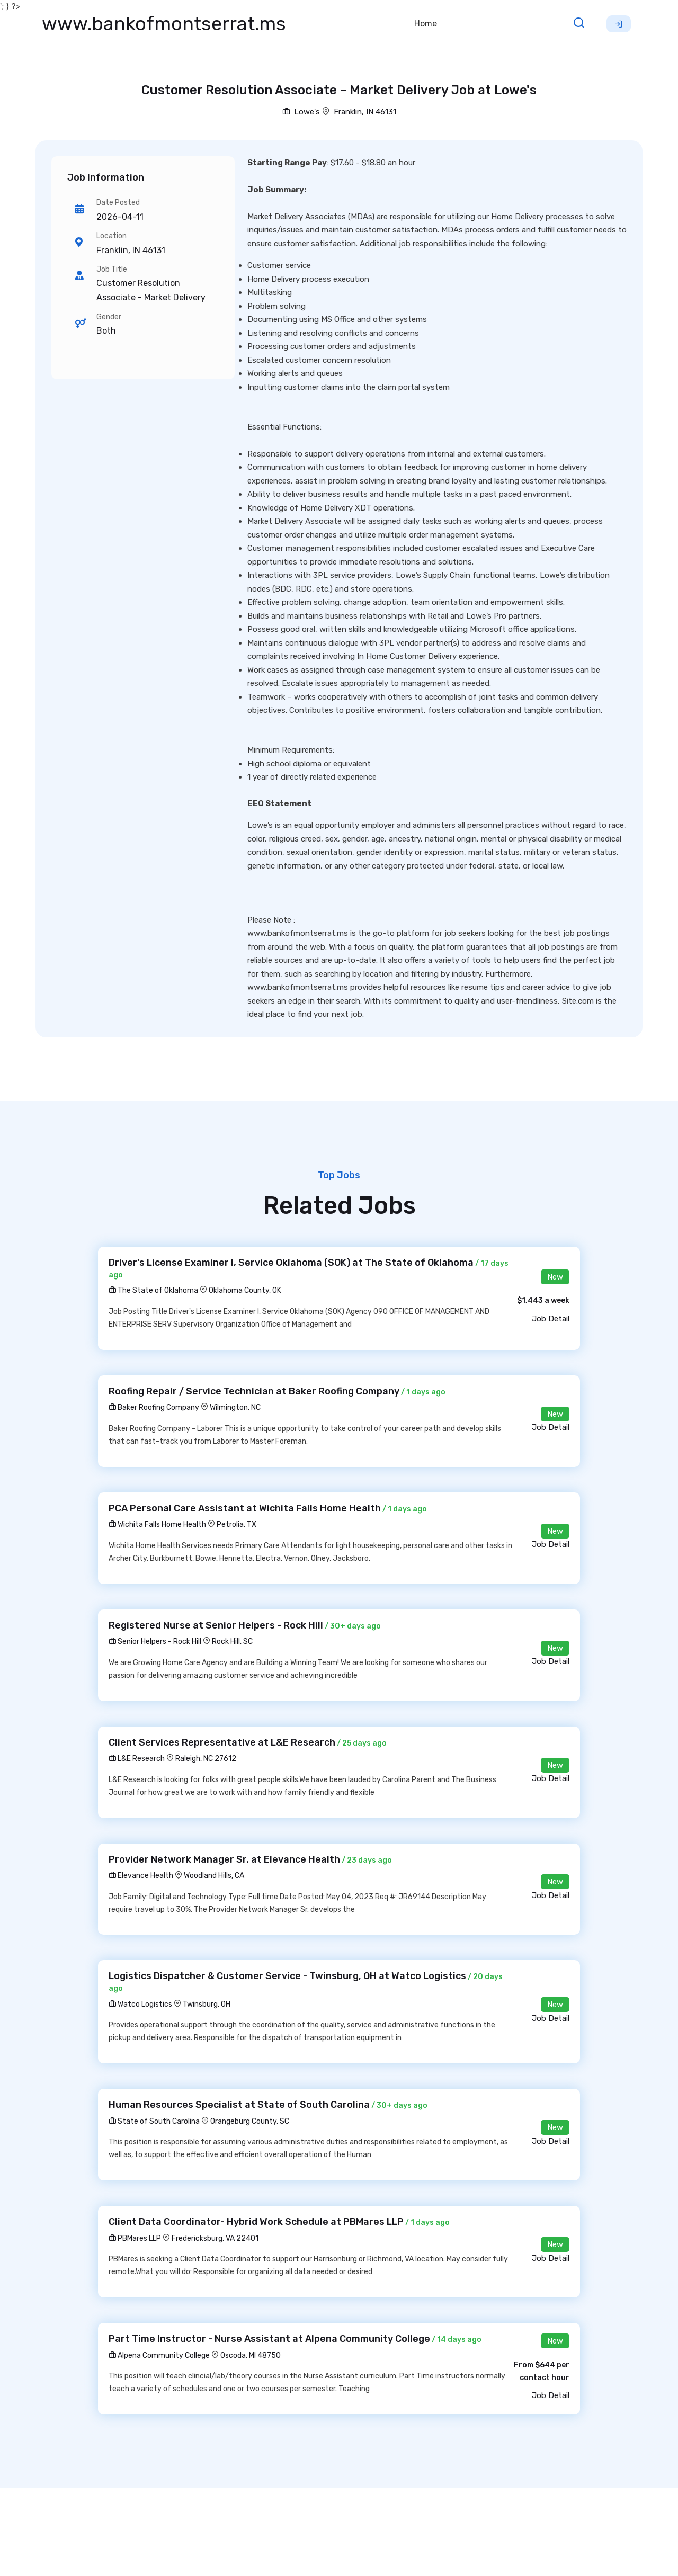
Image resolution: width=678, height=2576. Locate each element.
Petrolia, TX (236, 1524)
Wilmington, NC (235, 1407)
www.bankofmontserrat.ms (164, 23)
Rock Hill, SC (232, 1641)
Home (425, 24)
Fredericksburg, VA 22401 (215, 2238)
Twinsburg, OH (206, 2004)
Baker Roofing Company (154, 1407)
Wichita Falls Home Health (157, 1524)
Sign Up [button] (618, 24)
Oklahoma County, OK (245, 1290)
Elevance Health (141, 1875)
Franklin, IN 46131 (365, 112)
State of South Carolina (154, 2121)
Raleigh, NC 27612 (205, 1758)
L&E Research (137, 1758)
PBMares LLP (135, 2238)
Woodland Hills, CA (214, 1875)
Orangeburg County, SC (249, 2121)
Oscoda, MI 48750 (250, 2355)
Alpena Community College (159, 2355)
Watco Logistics (140, 2004)
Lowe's (301, 112)
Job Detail (550, 1318)
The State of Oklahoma (153, 1290)
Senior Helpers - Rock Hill (155, 1641)
